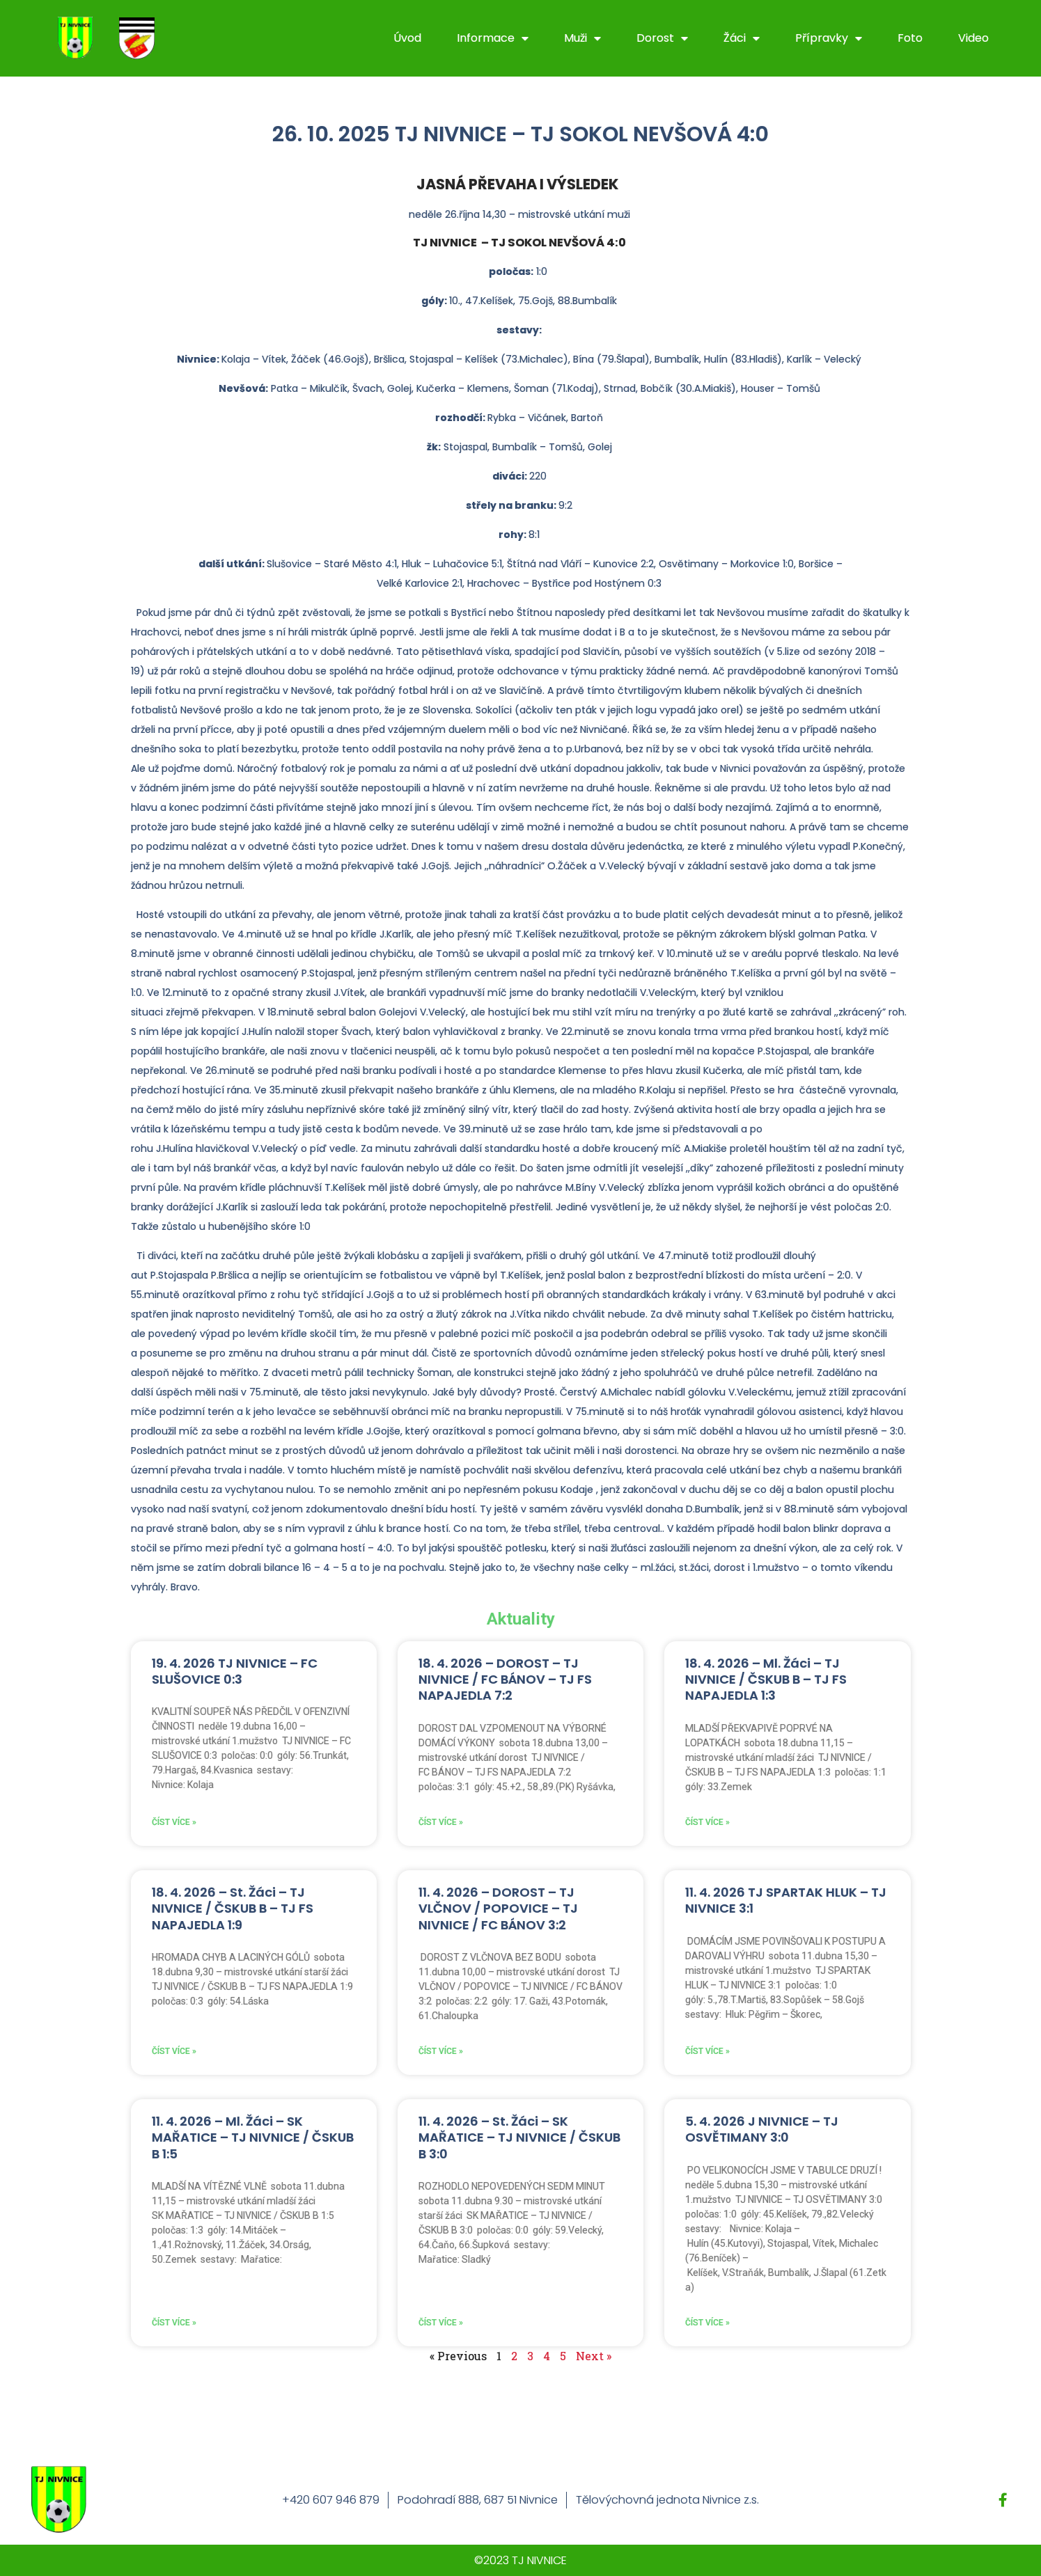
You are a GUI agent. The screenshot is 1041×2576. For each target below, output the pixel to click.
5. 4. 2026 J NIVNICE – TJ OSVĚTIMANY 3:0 (761, 2129)
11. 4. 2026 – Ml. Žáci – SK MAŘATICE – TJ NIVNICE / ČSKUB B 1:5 (253, 2137)
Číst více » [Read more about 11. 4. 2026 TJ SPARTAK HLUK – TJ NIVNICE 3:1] (707, 2051)
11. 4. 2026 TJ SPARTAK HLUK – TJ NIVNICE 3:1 (785, 1900)
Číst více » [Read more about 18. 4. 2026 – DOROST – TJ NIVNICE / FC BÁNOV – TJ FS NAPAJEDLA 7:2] (440, 1822)
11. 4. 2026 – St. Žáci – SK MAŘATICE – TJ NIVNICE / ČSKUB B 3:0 (519, 2137)
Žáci (741, 38)
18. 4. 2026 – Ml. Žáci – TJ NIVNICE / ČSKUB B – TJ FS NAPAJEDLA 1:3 (766, 1679)
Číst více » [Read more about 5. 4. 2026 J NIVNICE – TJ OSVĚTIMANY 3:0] (707, 2323)
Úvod (407, 38)
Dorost (662, 38)
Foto (910, 38)
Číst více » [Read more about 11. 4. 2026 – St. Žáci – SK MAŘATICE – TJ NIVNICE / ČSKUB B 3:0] (440, 2323)
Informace (493, 38)
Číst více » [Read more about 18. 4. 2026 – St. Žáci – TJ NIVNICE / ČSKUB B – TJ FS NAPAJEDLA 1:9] (174, 2051)
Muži (582, 38)
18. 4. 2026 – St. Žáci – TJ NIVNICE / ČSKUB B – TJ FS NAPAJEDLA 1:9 (232, 1908)
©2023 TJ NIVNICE (520, 2560)
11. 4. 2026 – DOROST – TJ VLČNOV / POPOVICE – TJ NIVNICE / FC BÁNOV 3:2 (498, 1908)
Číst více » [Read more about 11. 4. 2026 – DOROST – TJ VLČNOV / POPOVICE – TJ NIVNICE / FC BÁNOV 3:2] (440, 2051)
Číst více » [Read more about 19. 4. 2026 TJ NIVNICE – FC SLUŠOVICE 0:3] (174, 1822)
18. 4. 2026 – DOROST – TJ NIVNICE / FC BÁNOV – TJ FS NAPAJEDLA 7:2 (505, 1679)
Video (973, 38)
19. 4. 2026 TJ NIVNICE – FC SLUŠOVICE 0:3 (235, 1671)
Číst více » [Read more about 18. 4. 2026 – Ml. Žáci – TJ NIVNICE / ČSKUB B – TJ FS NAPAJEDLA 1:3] (707, 1822)
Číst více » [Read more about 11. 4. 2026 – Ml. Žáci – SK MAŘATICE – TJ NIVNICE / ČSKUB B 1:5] (174, 2323)
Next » (593, 2355)
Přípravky (828, 38)
